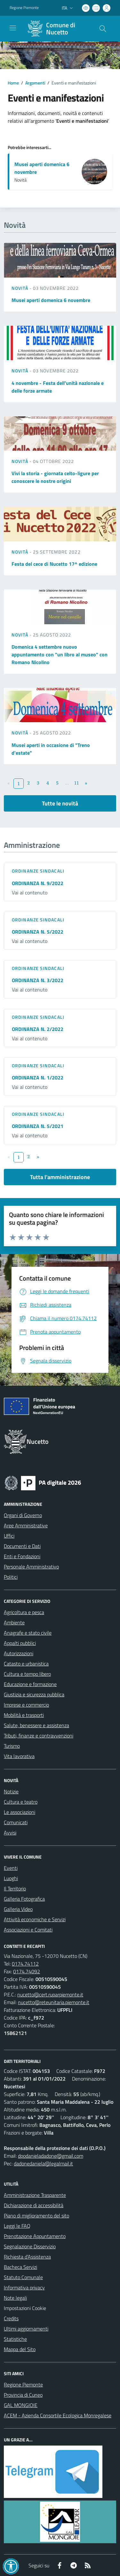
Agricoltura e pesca (24, 1612)
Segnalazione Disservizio (30, 2246)
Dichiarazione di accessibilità (33, 2205)
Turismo (12, 1746)
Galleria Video (18, 1909)
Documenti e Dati (22, 1546)
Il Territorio (15, 1888)
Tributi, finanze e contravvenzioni (38, 1735)
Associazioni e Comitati (28, 1929)
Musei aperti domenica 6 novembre (51, 300)
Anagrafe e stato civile (28, 1633)
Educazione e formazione (30, 1684)
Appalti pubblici (20, 1643)
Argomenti (35, 82)
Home (13, 82)
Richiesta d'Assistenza (27, 2257)
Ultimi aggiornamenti (26, 2328)
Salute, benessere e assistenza (36, 1725)
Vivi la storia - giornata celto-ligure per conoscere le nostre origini (55, 477)
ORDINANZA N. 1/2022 (37, 1077)
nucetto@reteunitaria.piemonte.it (53, 2002)
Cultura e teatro (20, 1802)
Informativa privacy (24, 2287)
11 (76, 783)
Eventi (11, 1868)
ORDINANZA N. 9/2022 (37, 883)
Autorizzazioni (18, 1653)
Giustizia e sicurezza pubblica (34, 1694)
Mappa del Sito (20, 2349)
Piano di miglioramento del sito (36, 2215)
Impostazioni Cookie (25, 2308)
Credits (11, 2318)
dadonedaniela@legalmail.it (43, 2163)
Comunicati (16, 1822)
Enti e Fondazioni (22, 1556)
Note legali (15, 2298)
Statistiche (15, 2339)
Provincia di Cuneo (23, 2395)
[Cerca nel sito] (102, 28)
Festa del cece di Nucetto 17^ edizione (54, 564)
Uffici (9, 1536)
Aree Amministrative (26, 1525)
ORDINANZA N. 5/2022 (37, 932)
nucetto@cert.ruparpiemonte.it (50, 1994)
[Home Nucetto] (57, 29)
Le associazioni (19, 1812)
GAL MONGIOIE (20, 2405)
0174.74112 (25, 1964)
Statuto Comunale (23, 2277)
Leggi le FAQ (17, 2226)
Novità (20, 288)
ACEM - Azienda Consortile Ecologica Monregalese (57, 2415)
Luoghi (11, 1878)
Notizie (11, 1791)
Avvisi (10, 1832)
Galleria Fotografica (24, 1899)
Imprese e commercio (26, 1705)
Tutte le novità (60, 803)
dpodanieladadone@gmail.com (50, 2156)
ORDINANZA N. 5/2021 (37, 1126)
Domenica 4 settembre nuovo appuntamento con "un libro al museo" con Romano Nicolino (60, 654)
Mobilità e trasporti (24, 1715)
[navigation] (13, 28)
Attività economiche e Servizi (35, 1919)
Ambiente (14, 1622)
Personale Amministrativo (31, 1566)
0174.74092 (26, 1971)
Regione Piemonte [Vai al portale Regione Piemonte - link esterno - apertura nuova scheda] (24, 8)
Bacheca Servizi (20, 2267)
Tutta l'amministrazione (60, 1177)
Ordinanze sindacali (38, 870)
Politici (11, 1577)
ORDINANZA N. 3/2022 (37, 980)
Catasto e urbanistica (26, 1663)
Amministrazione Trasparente (35, 2195)
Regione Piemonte (23, 2384)
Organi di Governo (23, 1515)
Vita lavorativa (19, 1756)
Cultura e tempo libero (27, 1674)
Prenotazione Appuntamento (35, 2236)
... (67, 783)
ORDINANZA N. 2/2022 (37, 1029)
